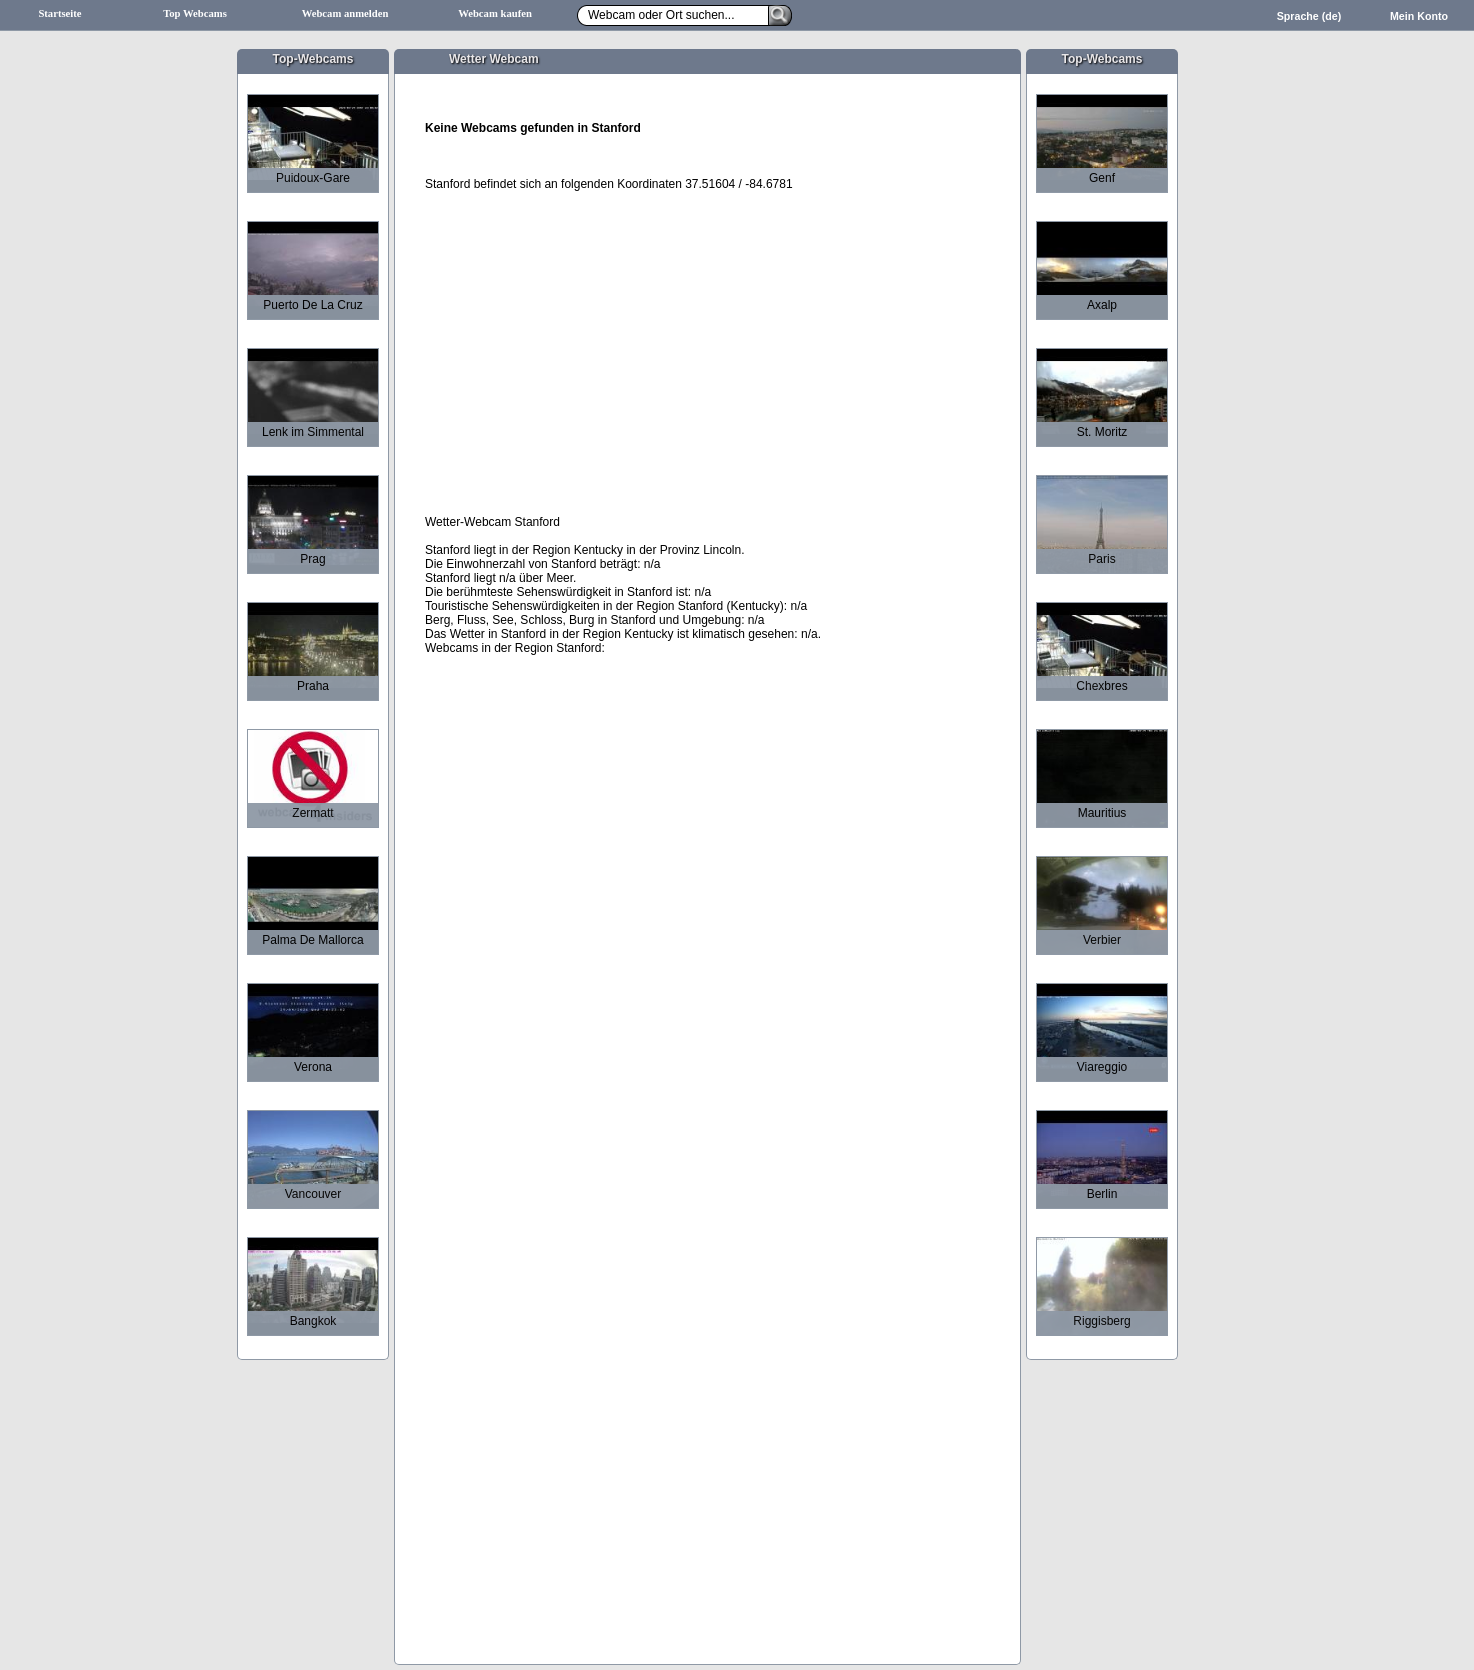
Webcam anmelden (345, 13)
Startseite (59, 13)
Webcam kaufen (495, 13)
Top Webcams (195, 13)
